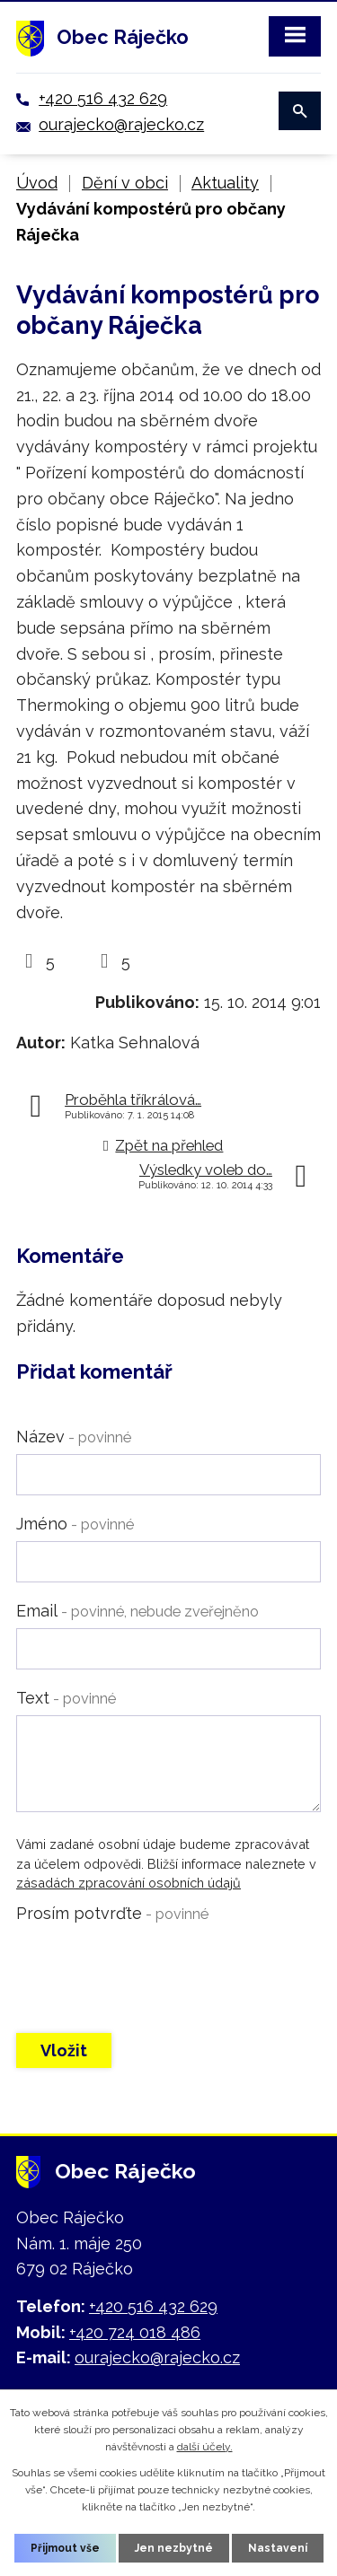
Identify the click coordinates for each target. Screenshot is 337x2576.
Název (73, 1436)
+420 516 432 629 (103, 98)
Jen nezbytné (174, 2548)
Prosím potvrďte (112, 1913)
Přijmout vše (65, 2548)
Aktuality (225, 182)
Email (137, 1610)
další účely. (205, 2446)
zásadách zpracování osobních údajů (128, 1882)
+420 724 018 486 (134, 2332)
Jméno (75, 1523)
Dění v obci (125, 182)
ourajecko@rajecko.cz (121, 124)
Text (66, 1697)
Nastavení (277, 2548)
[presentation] (152, 1966)
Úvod (37, 182)
